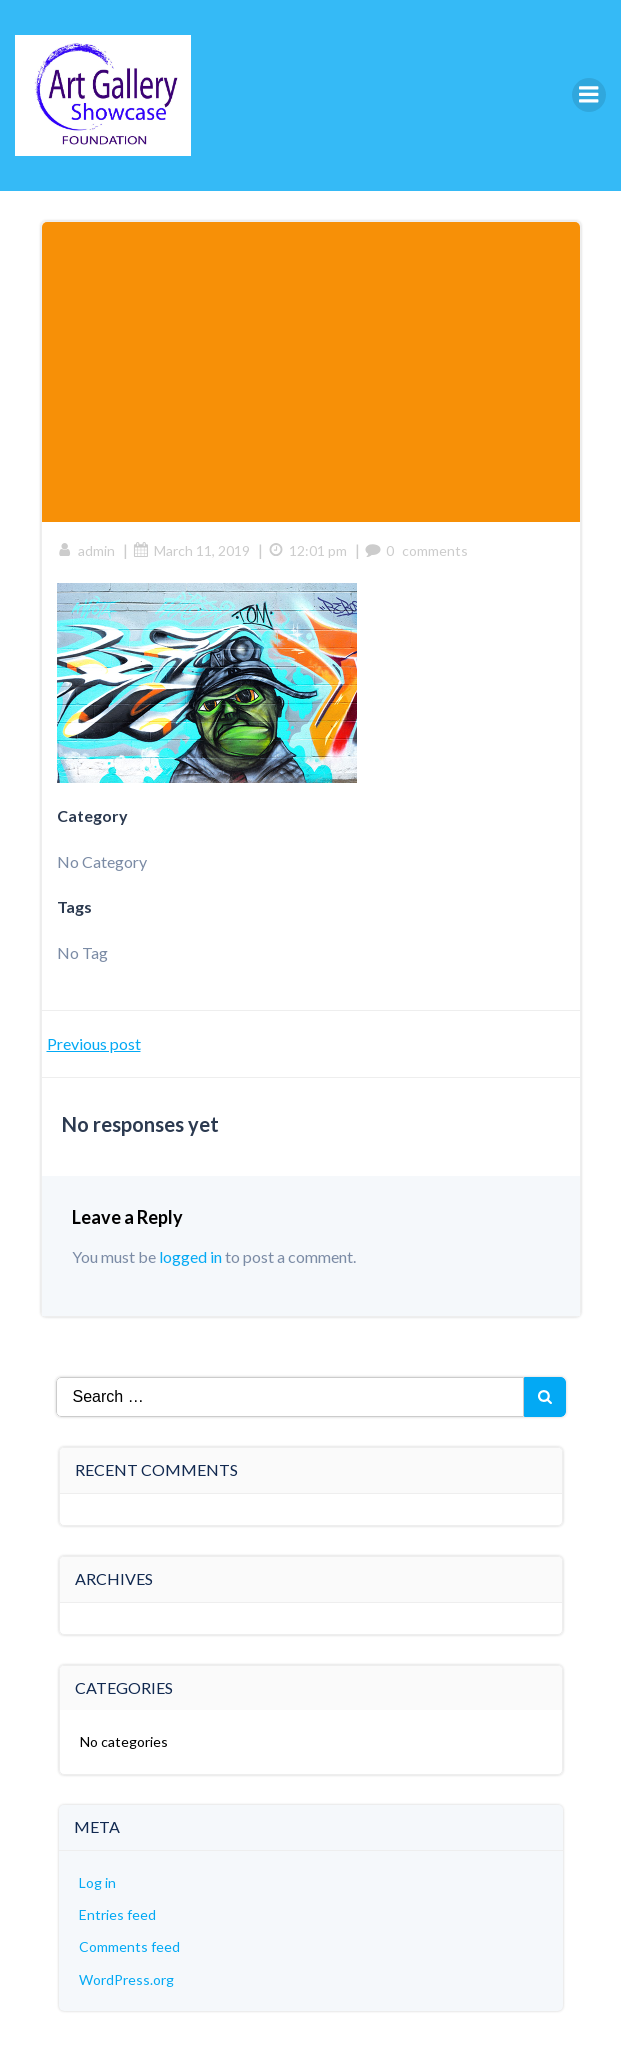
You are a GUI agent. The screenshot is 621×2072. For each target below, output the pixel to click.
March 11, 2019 (191, 550)
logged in (190, 1256)
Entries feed (117, 1914)
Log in (97, 1882)
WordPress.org (126, 1979)
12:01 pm (307, 550)
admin (86, 550)
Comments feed (129, 1946)
